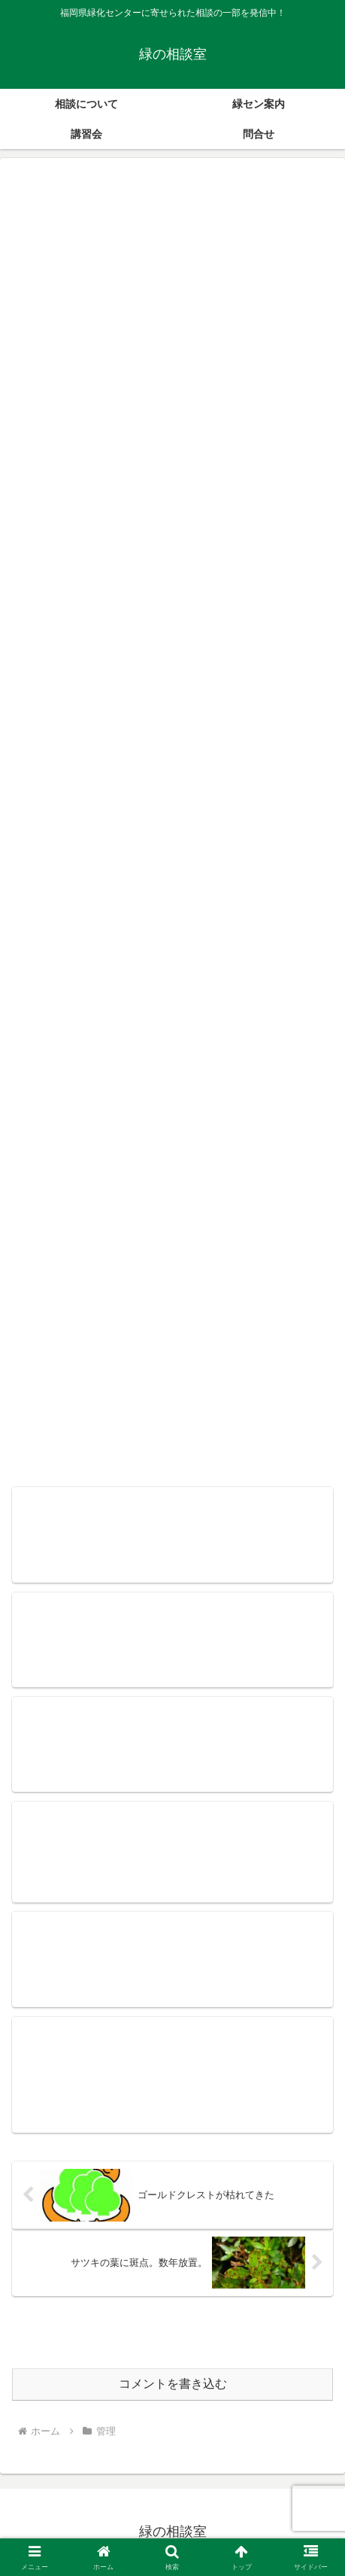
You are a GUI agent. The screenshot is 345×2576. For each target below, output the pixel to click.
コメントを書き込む (173, 2383)
